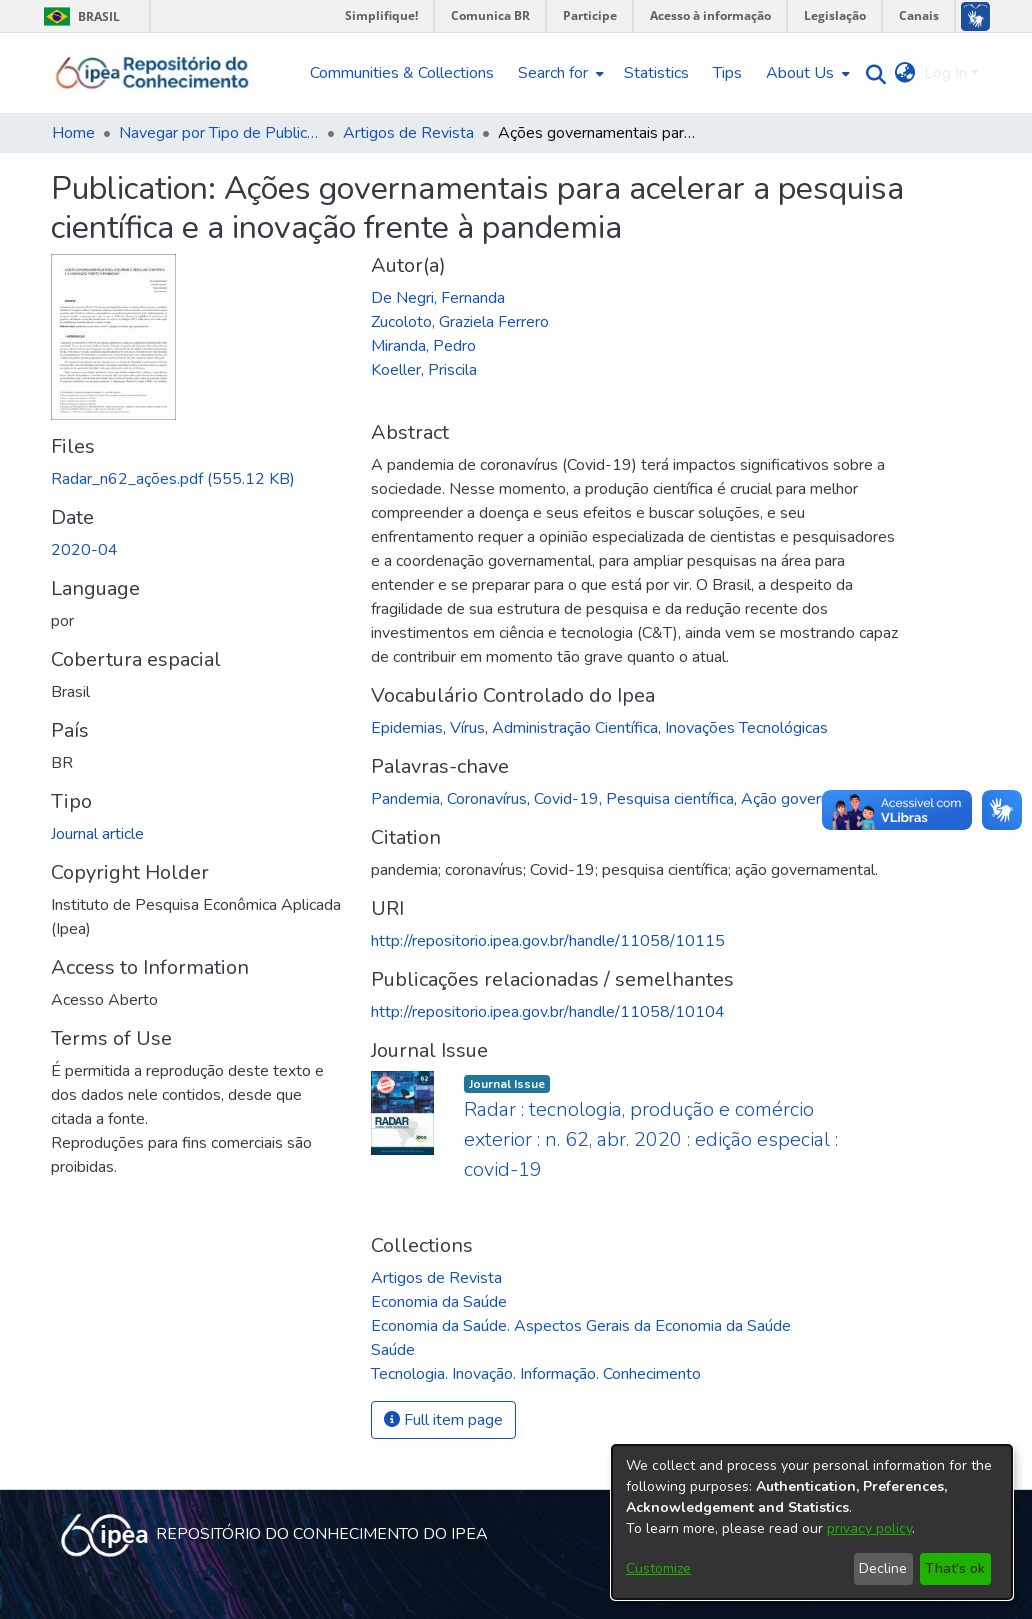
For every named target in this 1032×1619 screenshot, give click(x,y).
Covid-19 (566, 799)
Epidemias (407, 728)
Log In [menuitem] (945, 73)
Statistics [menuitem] (656, 73)
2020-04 (84, 550)
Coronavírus (487, 799)
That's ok (955, 1568)
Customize (658, 1568)
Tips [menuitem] (727, 73)
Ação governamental (813, 799)
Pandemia (405, 799)
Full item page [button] (443, 1420)
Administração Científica (575, 728)
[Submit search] (871, 73)
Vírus (467, 728)
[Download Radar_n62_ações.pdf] (173, 479)
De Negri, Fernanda (438, 298)
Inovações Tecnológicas (746, 728)
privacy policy (869, 1528)
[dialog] (812, 1522)
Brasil (78, 16)
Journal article (97, 834)
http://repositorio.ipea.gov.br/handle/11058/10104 (548, 1012)
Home (73, 133)
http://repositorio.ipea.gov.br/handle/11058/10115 (548, 941)
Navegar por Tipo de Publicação (219, 133)
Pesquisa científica (670, 799)
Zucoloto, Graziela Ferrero (460, 322)
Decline (883, 1568)
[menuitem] (559, 73)
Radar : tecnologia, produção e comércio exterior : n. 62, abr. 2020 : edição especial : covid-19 (651, 1139)
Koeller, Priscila (424, 370)
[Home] (152, 73)
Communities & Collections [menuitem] (402, 73)
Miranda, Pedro (423, 346)
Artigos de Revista (408, 133)
